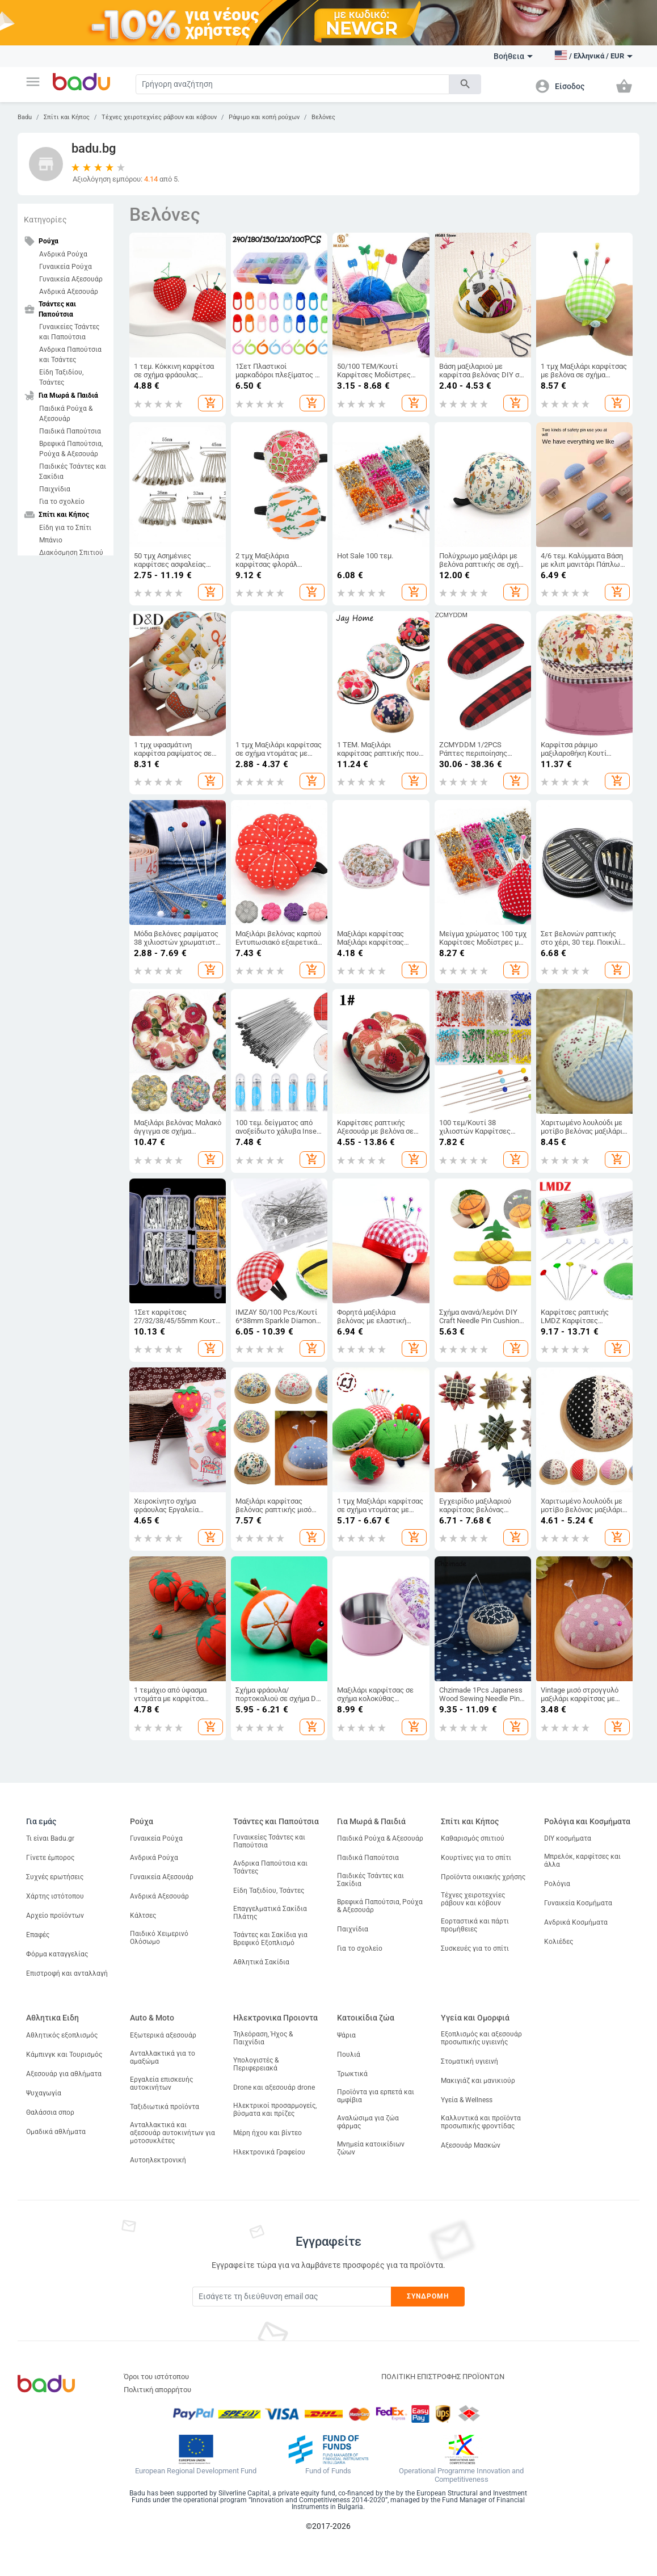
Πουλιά (348, 2055)
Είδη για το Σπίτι (65, 528)
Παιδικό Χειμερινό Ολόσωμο (159, 1938)
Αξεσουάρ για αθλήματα (64, 2074)
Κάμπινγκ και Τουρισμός (64, 2055)
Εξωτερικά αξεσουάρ (163, 2035)
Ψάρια (346, 2035)
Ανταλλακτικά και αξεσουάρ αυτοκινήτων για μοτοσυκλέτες (172, 2133)
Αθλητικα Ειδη (52, 2017)
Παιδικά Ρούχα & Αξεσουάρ (65, 414)
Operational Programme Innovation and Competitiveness (461, 2475)
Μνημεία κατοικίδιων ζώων (371, 2148)
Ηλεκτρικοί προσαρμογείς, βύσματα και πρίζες (275, 2110)
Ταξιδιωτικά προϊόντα (164, 2107)
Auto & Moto (152, 2017)
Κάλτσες (143, 1916)
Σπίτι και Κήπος (67, 117)
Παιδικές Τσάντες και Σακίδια (72, 471)
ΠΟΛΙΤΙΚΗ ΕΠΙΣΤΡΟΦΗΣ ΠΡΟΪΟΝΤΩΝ (442, 2376)
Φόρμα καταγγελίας (57, 1954)
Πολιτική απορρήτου (157, 2389)
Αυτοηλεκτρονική (158, 2160)
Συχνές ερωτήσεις (54, 1877)
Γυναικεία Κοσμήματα (578, 1903)
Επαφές (37, 1935)
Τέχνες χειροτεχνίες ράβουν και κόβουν (159, 117)
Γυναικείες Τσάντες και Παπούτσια (69, 332)
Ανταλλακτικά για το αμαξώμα (162, 2057)
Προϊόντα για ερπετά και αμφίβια (375, 2096)
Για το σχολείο (62, 502)
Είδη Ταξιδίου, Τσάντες (61, 377)
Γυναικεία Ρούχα (65, 267)
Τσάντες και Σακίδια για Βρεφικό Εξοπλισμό (270, 1939)
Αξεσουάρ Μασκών (470, 2145)
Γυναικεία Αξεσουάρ (71, 279)
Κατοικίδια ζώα (365, 2017)
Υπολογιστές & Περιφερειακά (256, 2064)
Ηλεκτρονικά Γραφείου (269, 2152)
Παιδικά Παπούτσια (70, 431)
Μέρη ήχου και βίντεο (267, 2133)
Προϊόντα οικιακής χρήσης (483, 1877)
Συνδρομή (428, 2296)
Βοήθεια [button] (513, 56)
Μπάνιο (50, 540)
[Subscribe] (291, 2296)
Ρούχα (141, 1821)
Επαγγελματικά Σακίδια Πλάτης (270, 1913)
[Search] (293, 84)
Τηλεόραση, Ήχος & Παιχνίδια (263, 2038)
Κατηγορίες (45, 219)
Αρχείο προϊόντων (55, 1916)
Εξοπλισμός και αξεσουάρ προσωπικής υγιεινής (481, 2038)
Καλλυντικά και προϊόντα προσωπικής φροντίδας (481, 2122)
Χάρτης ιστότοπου (55, 1896)
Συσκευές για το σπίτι (475, 1948)
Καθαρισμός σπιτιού (472, 1838)
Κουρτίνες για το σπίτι (476, 1858)
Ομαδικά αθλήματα (56, 2132)
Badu (25, 117)
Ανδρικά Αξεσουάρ (68, 292)
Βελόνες (323, 117)
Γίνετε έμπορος (50, 1858)
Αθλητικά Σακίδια (261, 1962)
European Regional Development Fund (195, 2471)
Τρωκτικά (352, 2074)
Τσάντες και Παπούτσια (276, 1821)
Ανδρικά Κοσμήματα (576, 1922)
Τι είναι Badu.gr (50, 1838)
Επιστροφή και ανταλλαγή (67, 1973)
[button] (33, 82)
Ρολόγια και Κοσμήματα (587, 1821)
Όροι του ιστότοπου (156, 2376)
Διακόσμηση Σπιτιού (71, 553)
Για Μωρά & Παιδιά (371, 1821)
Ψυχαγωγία (43, 2093)
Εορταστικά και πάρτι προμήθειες (475, 1925)
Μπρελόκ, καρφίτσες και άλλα (582, 1860)
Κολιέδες (558, 1942)
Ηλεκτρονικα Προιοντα (275, 2017)
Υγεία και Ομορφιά (475, 2017)
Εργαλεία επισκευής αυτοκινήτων (161, 2083)
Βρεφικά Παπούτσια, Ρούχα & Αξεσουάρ (71, 449)
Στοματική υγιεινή (469, 2061)
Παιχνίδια (54, 489)
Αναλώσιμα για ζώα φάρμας (368, 2122)
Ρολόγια (557, 1884)
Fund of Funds (328, 2471)
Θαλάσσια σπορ (50, 2112)
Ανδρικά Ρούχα (63, 254)
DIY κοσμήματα (567, 1838)
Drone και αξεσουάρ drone (274, 2087)
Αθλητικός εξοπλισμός (62, 2035)
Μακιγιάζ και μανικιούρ (478, 2081)
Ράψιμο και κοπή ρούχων (264, 117)
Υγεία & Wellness (466, 2100)
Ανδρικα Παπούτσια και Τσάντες (70, 355)
